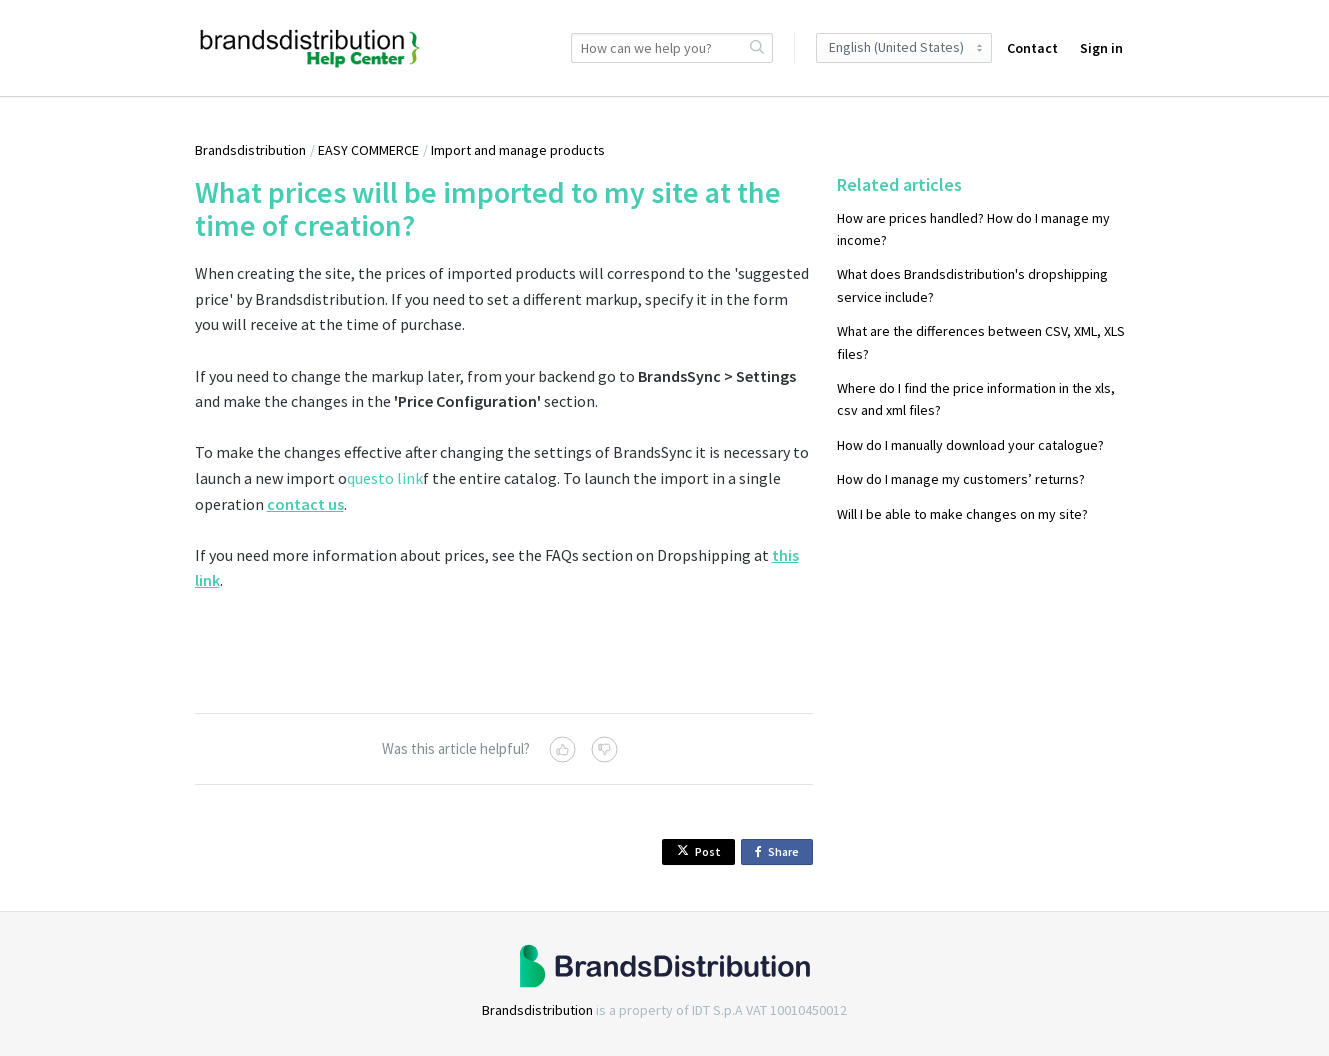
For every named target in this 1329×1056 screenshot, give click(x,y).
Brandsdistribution (250, 150)
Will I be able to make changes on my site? (962, 514)
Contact (1032, 48)
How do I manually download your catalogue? (970, 445)
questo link (385, 478)
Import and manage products (518, 150)
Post (699, 851)
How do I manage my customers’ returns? (961, 479)
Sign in (1101, 48)
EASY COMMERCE (368, 150)
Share (780, 852)
